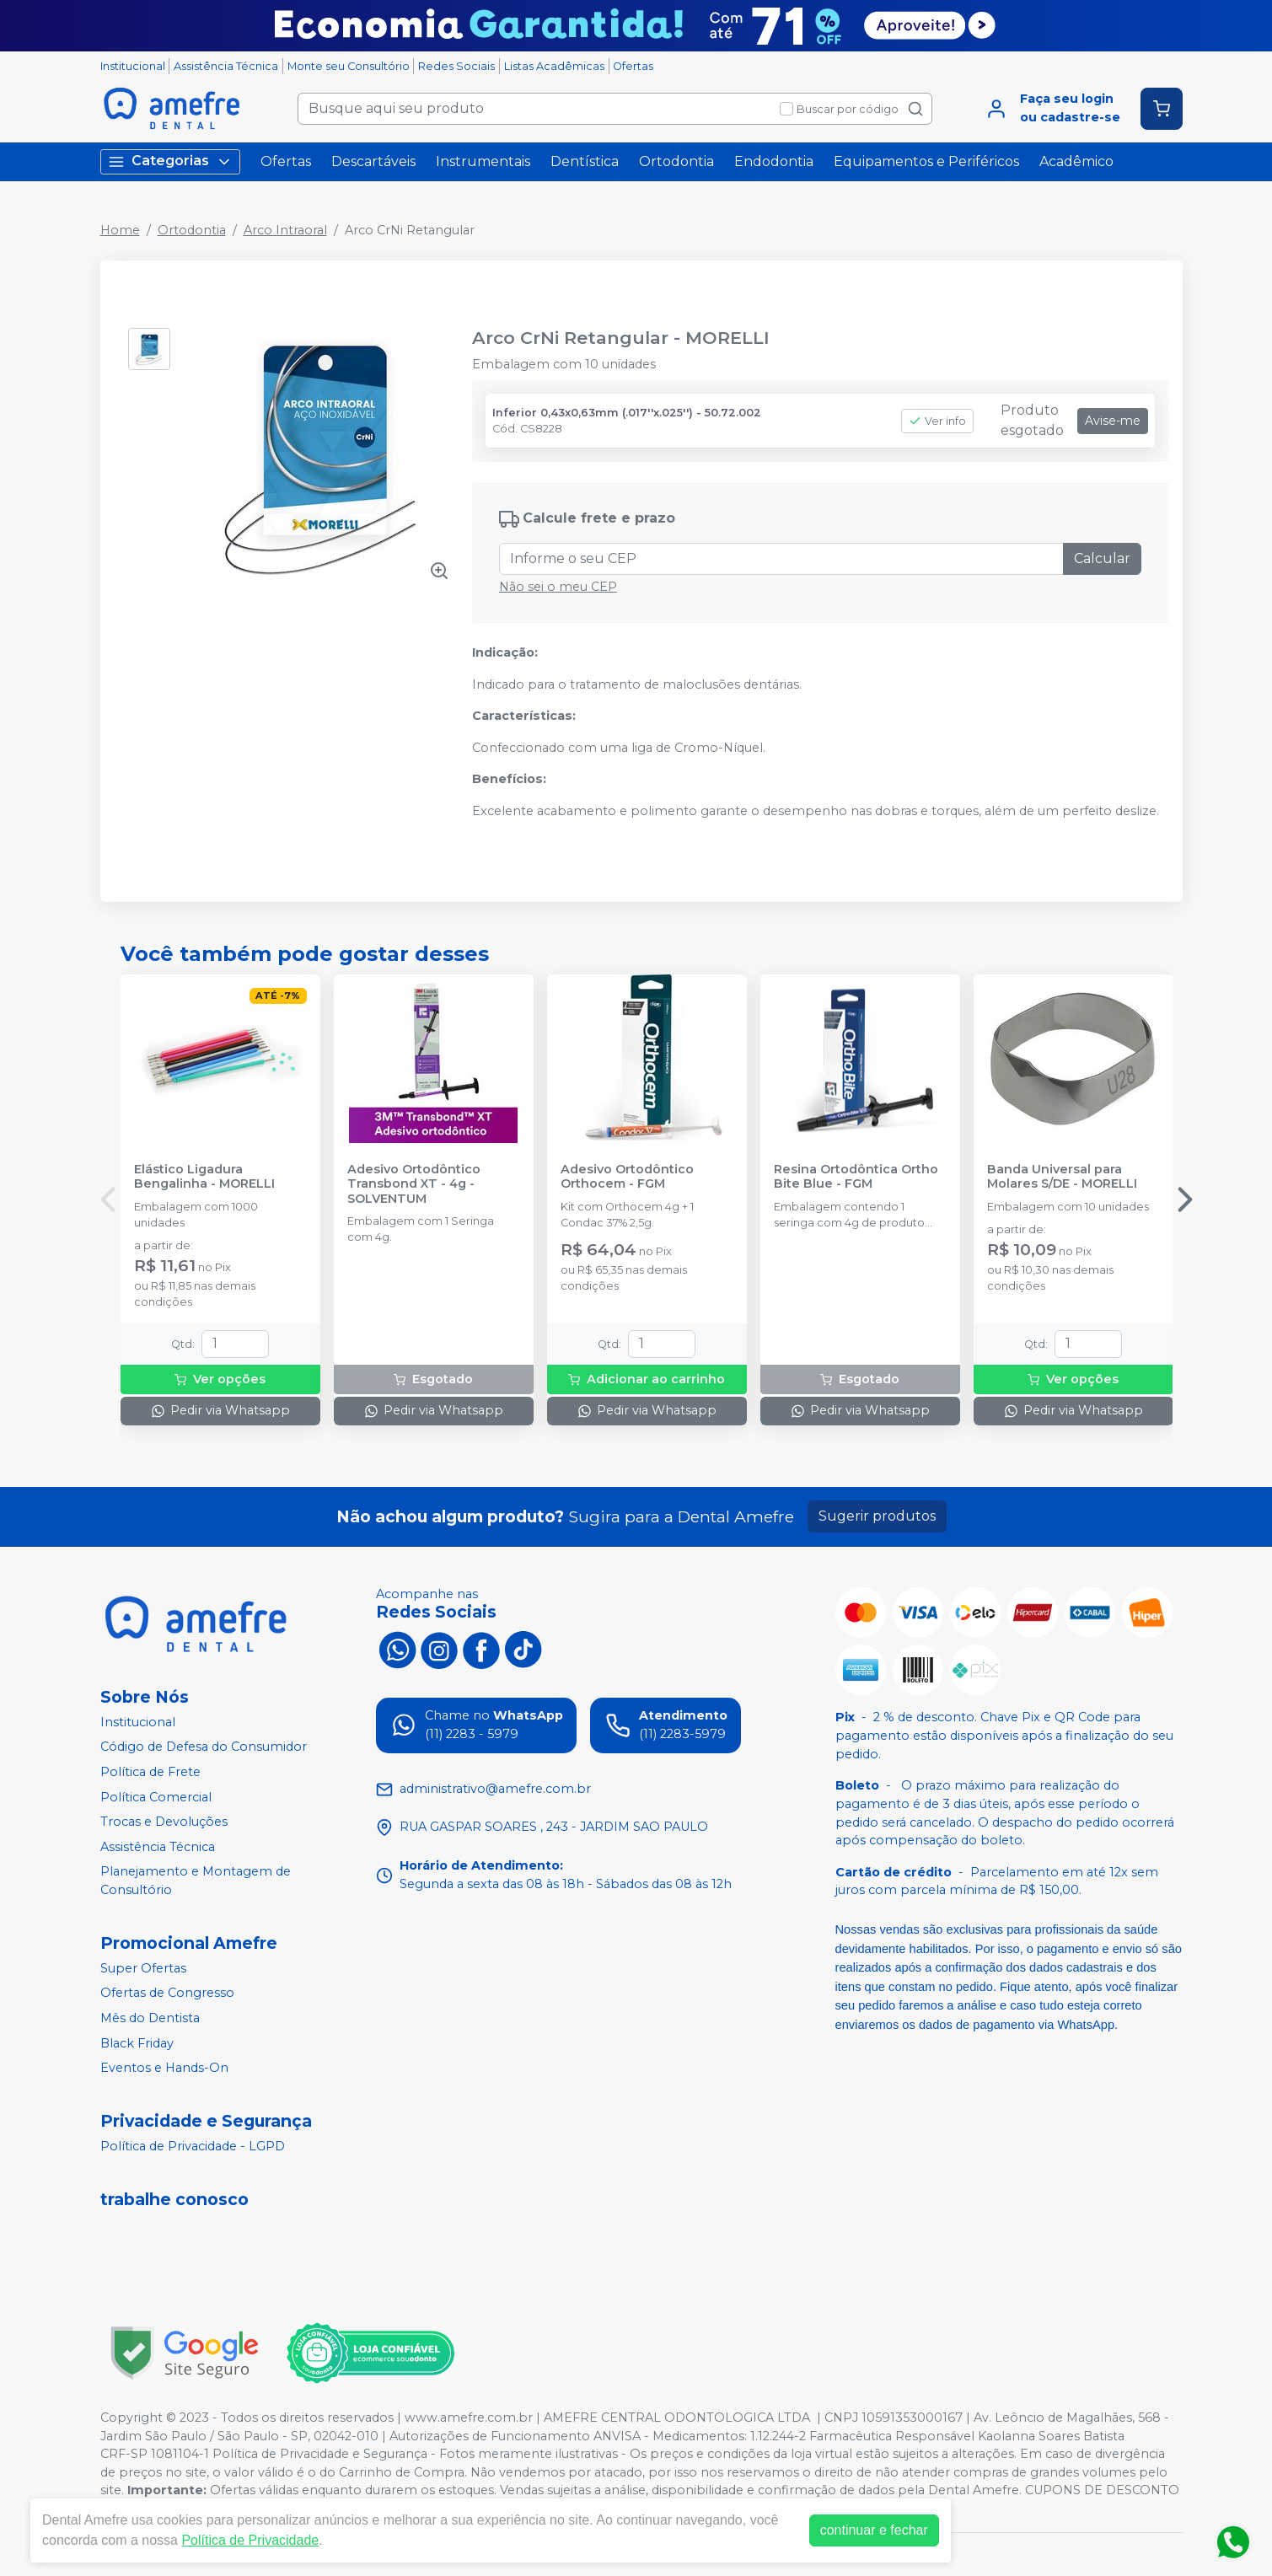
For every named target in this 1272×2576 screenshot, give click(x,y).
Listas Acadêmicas (554, 66)
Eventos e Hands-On (164, 2067)
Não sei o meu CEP (558, 586)
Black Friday (137, 2043)
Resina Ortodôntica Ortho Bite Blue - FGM (856, 1176)
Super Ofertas (143, 1968)
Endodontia (773, 161)
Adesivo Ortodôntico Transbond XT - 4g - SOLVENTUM (413, 1184)
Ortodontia (676, 161)
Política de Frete (150, 1771)
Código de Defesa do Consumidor (203, 1747)
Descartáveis (373, 161)
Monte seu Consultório (348, 66)
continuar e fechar (874, 2530)
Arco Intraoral (285, 230)
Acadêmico (1076, 161)
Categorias (170, 161)
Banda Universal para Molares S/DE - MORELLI (1062, 1176)
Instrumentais (483, 161)
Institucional (132, 66)
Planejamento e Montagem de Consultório (195, 1881)
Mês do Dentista (150, 2018)
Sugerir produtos (877, 1516)
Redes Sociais (456, 66)
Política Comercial (156, 1797)
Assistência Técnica (226, 66)
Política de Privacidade (250, 2540)
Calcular (1102, 558)
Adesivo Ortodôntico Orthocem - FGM (627, 1176)
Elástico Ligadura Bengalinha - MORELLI (204, 1176)
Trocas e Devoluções (164, 1821)
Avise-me (1113, 420)
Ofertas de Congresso (167, 1993)
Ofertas (633, 66)
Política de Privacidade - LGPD (192, 2146)
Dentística (584, 161)
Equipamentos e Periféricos (926, 161)
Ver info (937, 421)
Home (120, 230)
